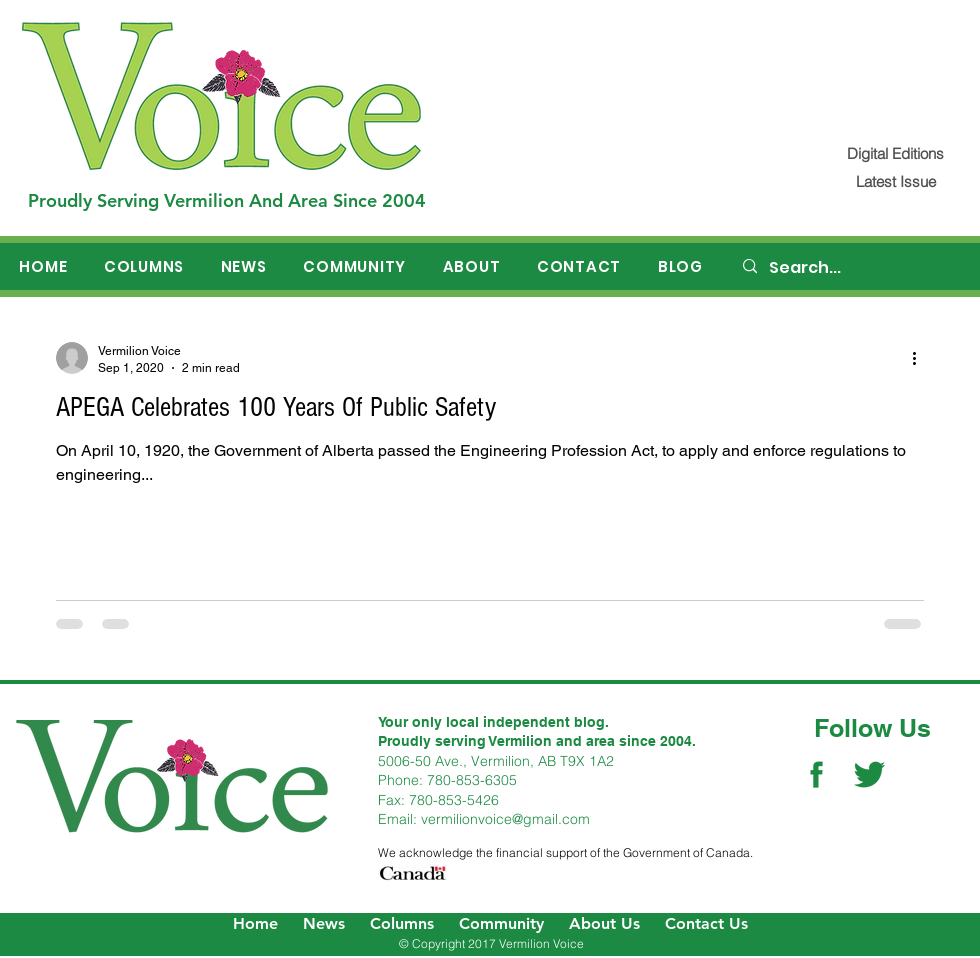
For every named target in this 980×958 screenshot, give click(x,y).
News (324, 923)
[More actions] (921, 358)
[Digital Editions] (895, 153)
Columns (402, 923)
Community (501, 923)
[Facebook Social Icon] (816, 774)
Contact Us (706, 923)
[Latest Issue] (895, 181)
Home (255, 923)
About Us (604, 923)
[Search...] (851, 268)
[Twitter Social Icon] (869, 774)
